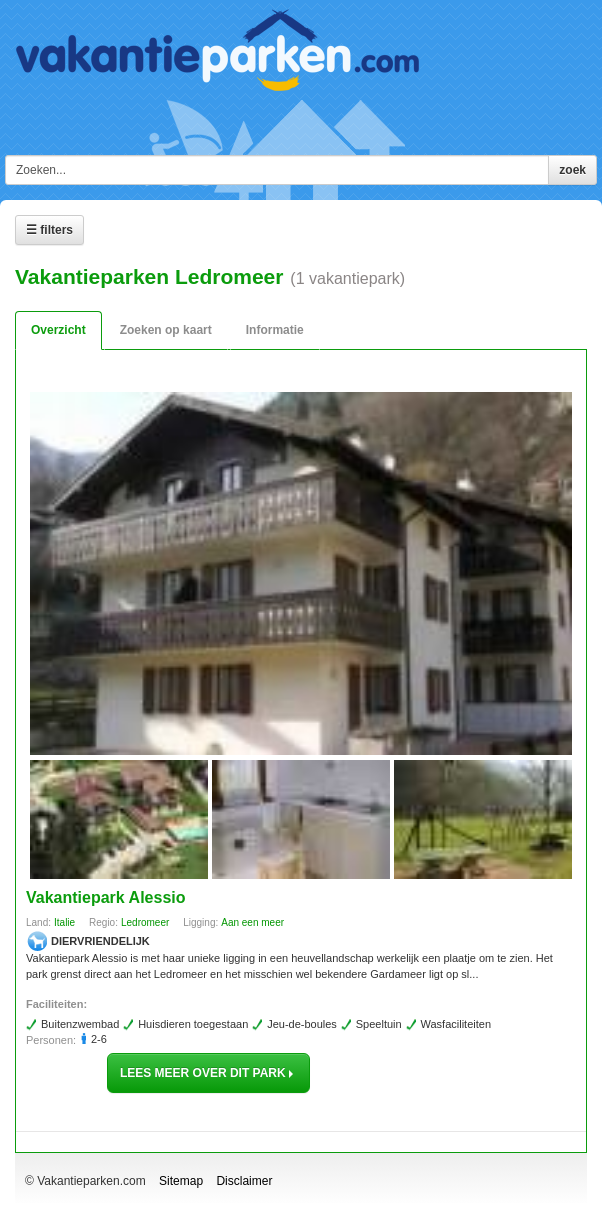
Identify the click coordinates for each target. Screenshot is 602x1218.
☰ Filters (49, 230)
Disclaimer (244, 1181)
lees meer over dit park (208, 1073)
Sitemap (181, 1181)
